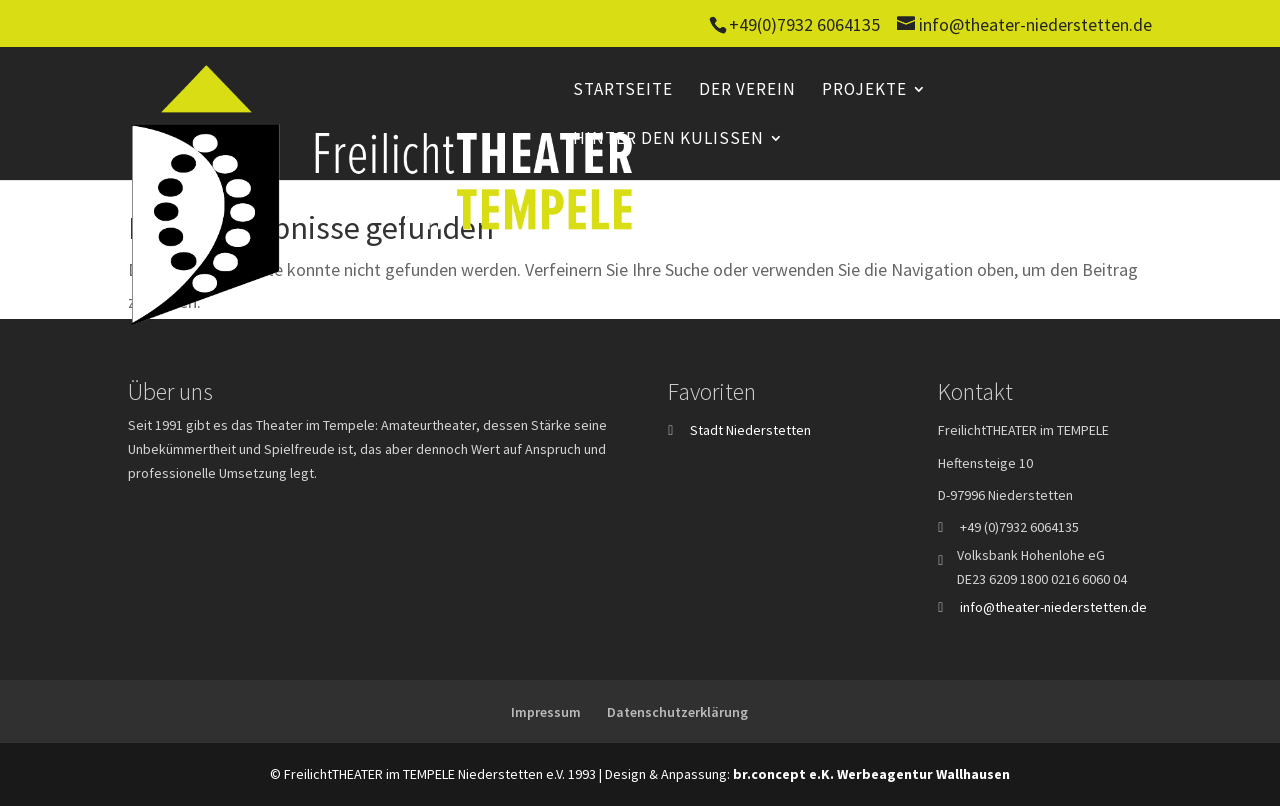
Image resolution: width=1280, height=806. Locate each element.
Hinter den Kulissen (668, 140)
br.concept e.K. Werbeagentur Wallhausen (871, 774)
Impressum (546, 712)
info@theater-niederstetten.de (1053, 607)
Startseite (623, 91)
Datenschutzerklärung (677, 712)
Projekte (864, 91)
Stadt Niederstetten (750, 430)
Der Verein (747, 91)
